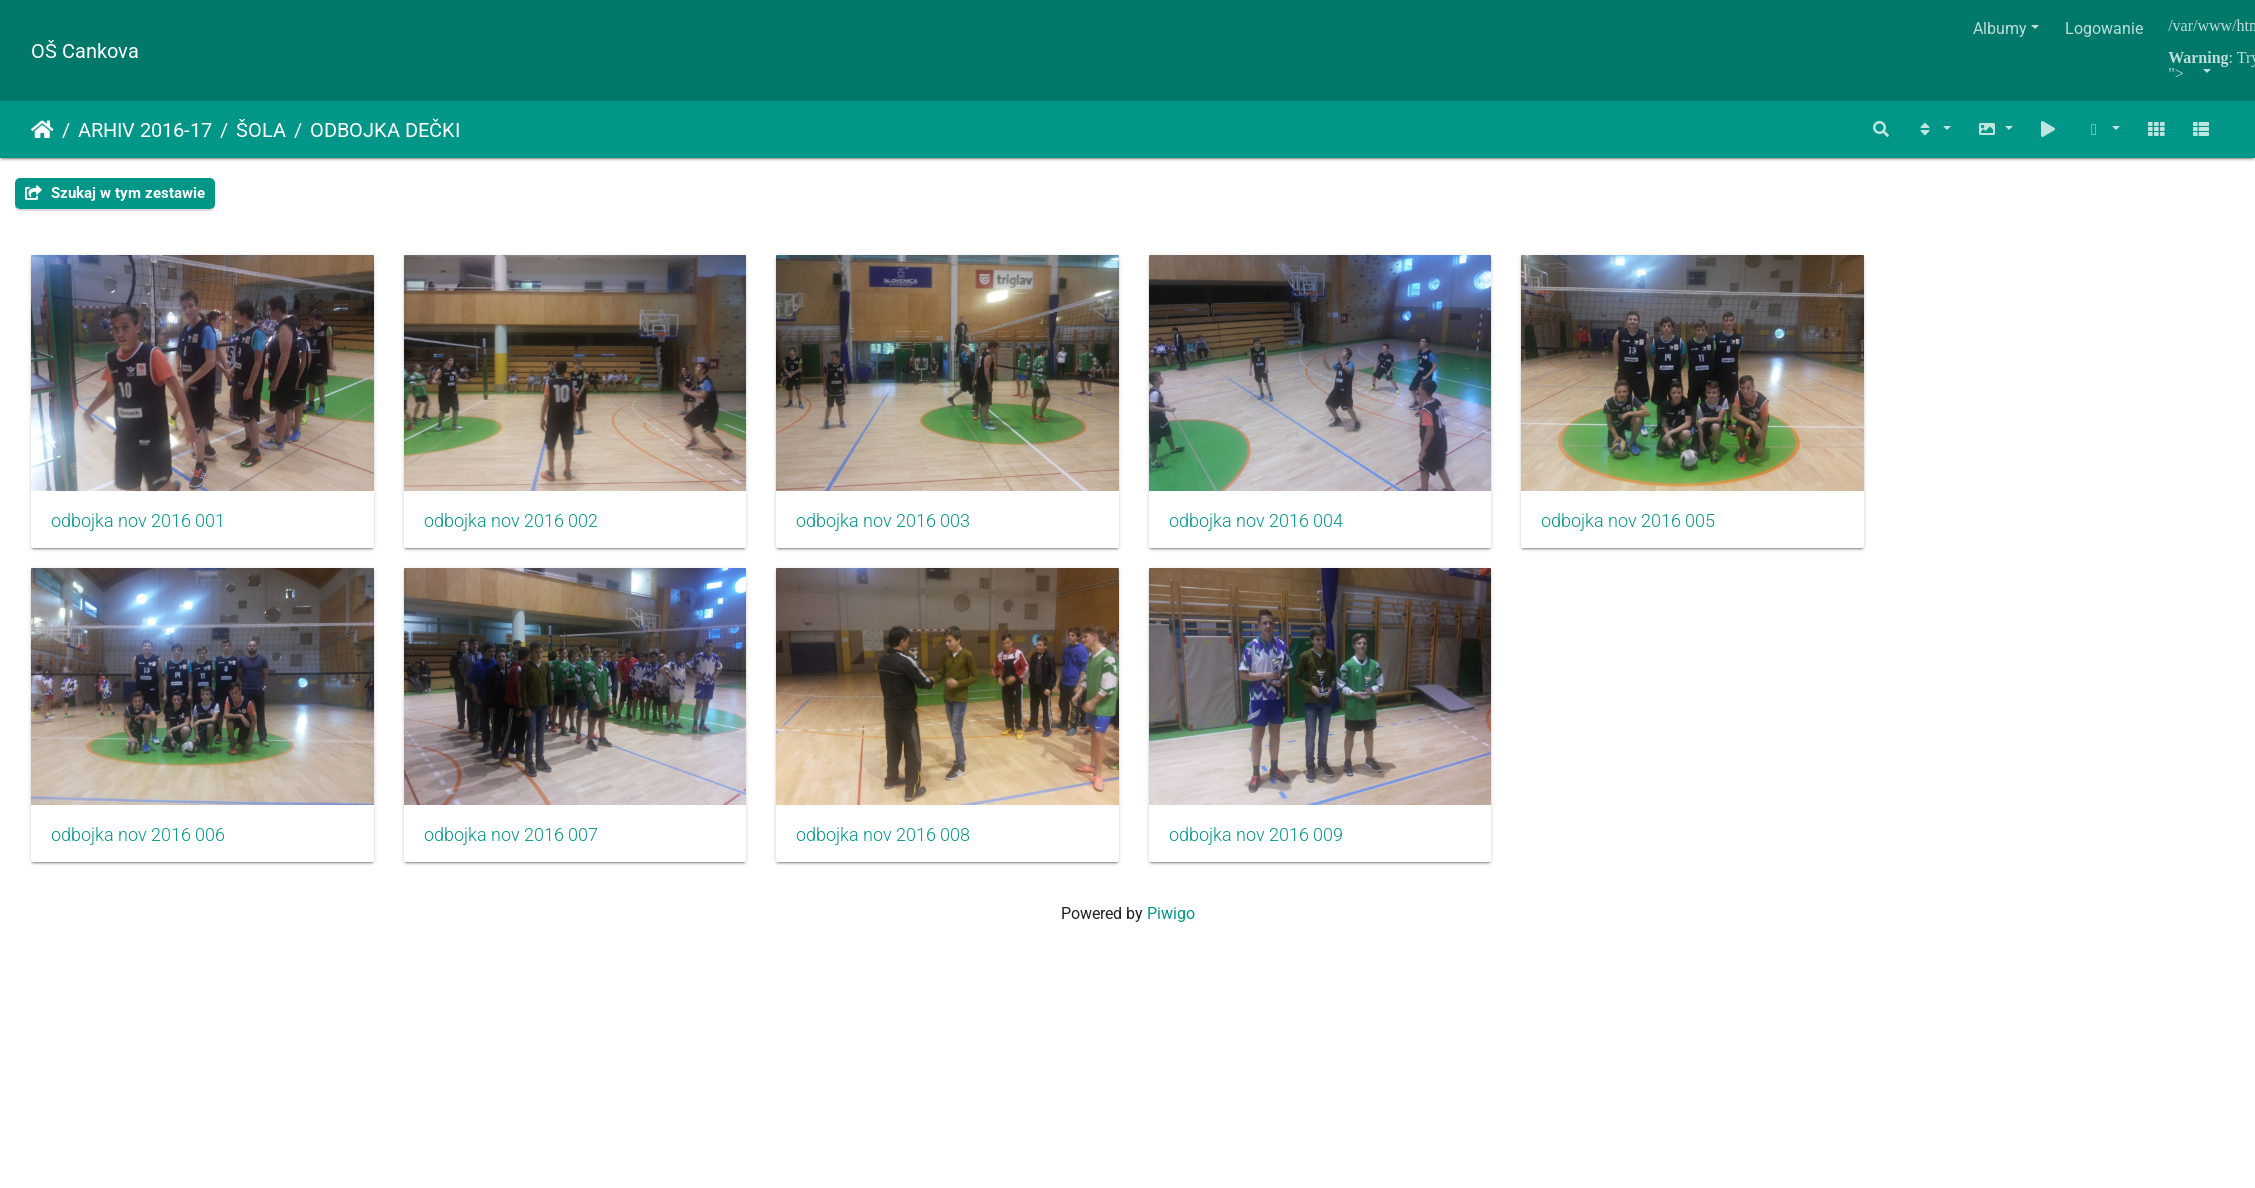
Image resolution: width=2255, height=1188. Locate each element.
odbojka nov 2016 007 (530, 862)
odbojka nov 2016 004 (1315, 535)
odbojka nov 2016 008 (923, 862)
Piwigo (1171, 940)
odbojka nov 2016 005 (1708, 535)
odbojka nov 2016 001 (138, 535)
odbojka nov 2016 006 (138, 862)
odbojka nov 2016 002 (530, 535)
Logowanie (2104, 28)
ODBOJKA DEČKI (385, 130)
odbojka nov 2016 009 (1315, 862)
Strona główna (42, 130)
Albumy (2000, 28)
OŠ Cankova (85, 51)
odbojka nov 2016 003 (923, 535)
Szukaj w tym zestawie (115, 193)
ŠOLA (261, 130)
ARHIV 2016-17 (145, 130)
